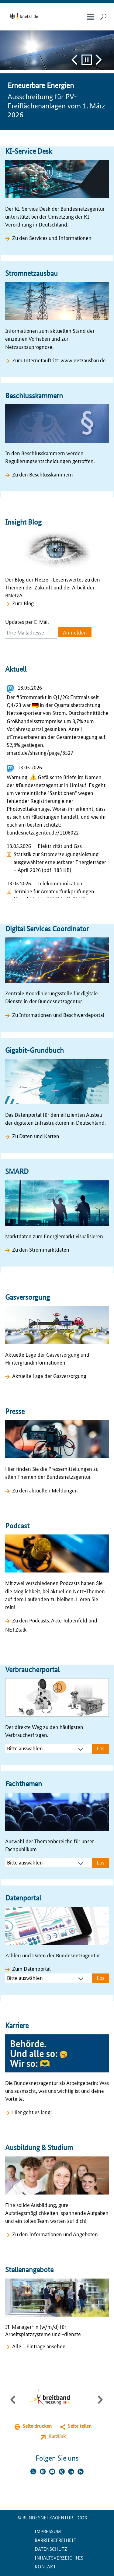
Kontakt (45, 2566)
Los (100, 1748)
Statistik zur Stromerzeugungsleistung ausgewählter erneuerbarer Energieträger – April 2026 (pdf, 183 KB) (60, 861)
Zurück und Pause (74, 60)
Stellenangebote (29, 2269)
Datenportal (23, 1897)
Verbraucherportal (32, 1669)
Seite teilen (80, 2426)
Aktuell (15, 669)
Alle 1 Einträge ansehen (39, 2345)
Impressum (48, 2531)
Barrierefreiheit (55, 2540)
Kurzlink (57, 2436)
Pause (87, 60)
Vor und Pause (99, 60)
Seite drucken (37, 2426)
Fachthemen (23, 1783)
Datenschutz (51, 2549)
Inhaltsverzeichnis (59, 2557)
